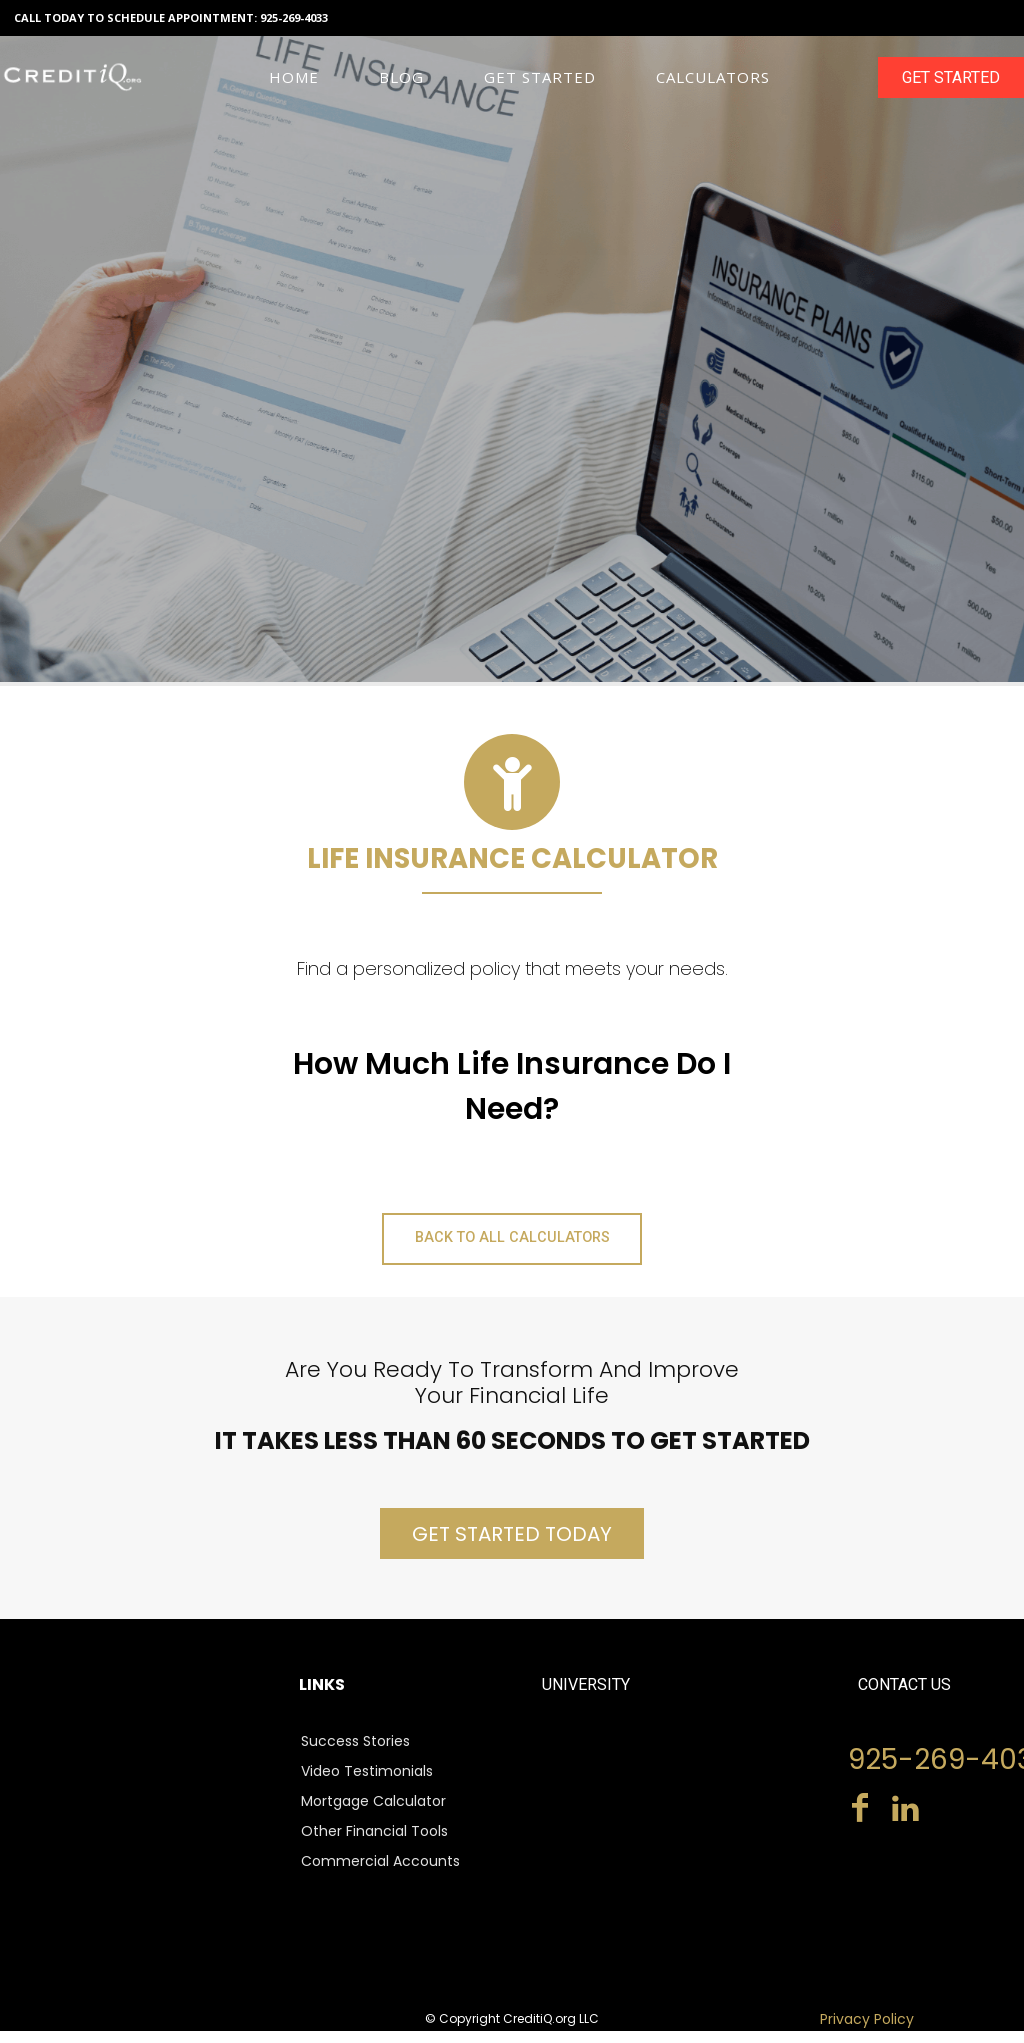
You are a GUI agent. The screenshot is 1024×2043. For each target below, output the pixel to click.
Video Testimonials (367, 1784)
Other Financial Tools (374, 1844)
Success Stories (355, 1754)
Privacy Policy (867, 2031)
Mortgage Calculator (373, 1814)
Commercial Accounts (380, 1874)
